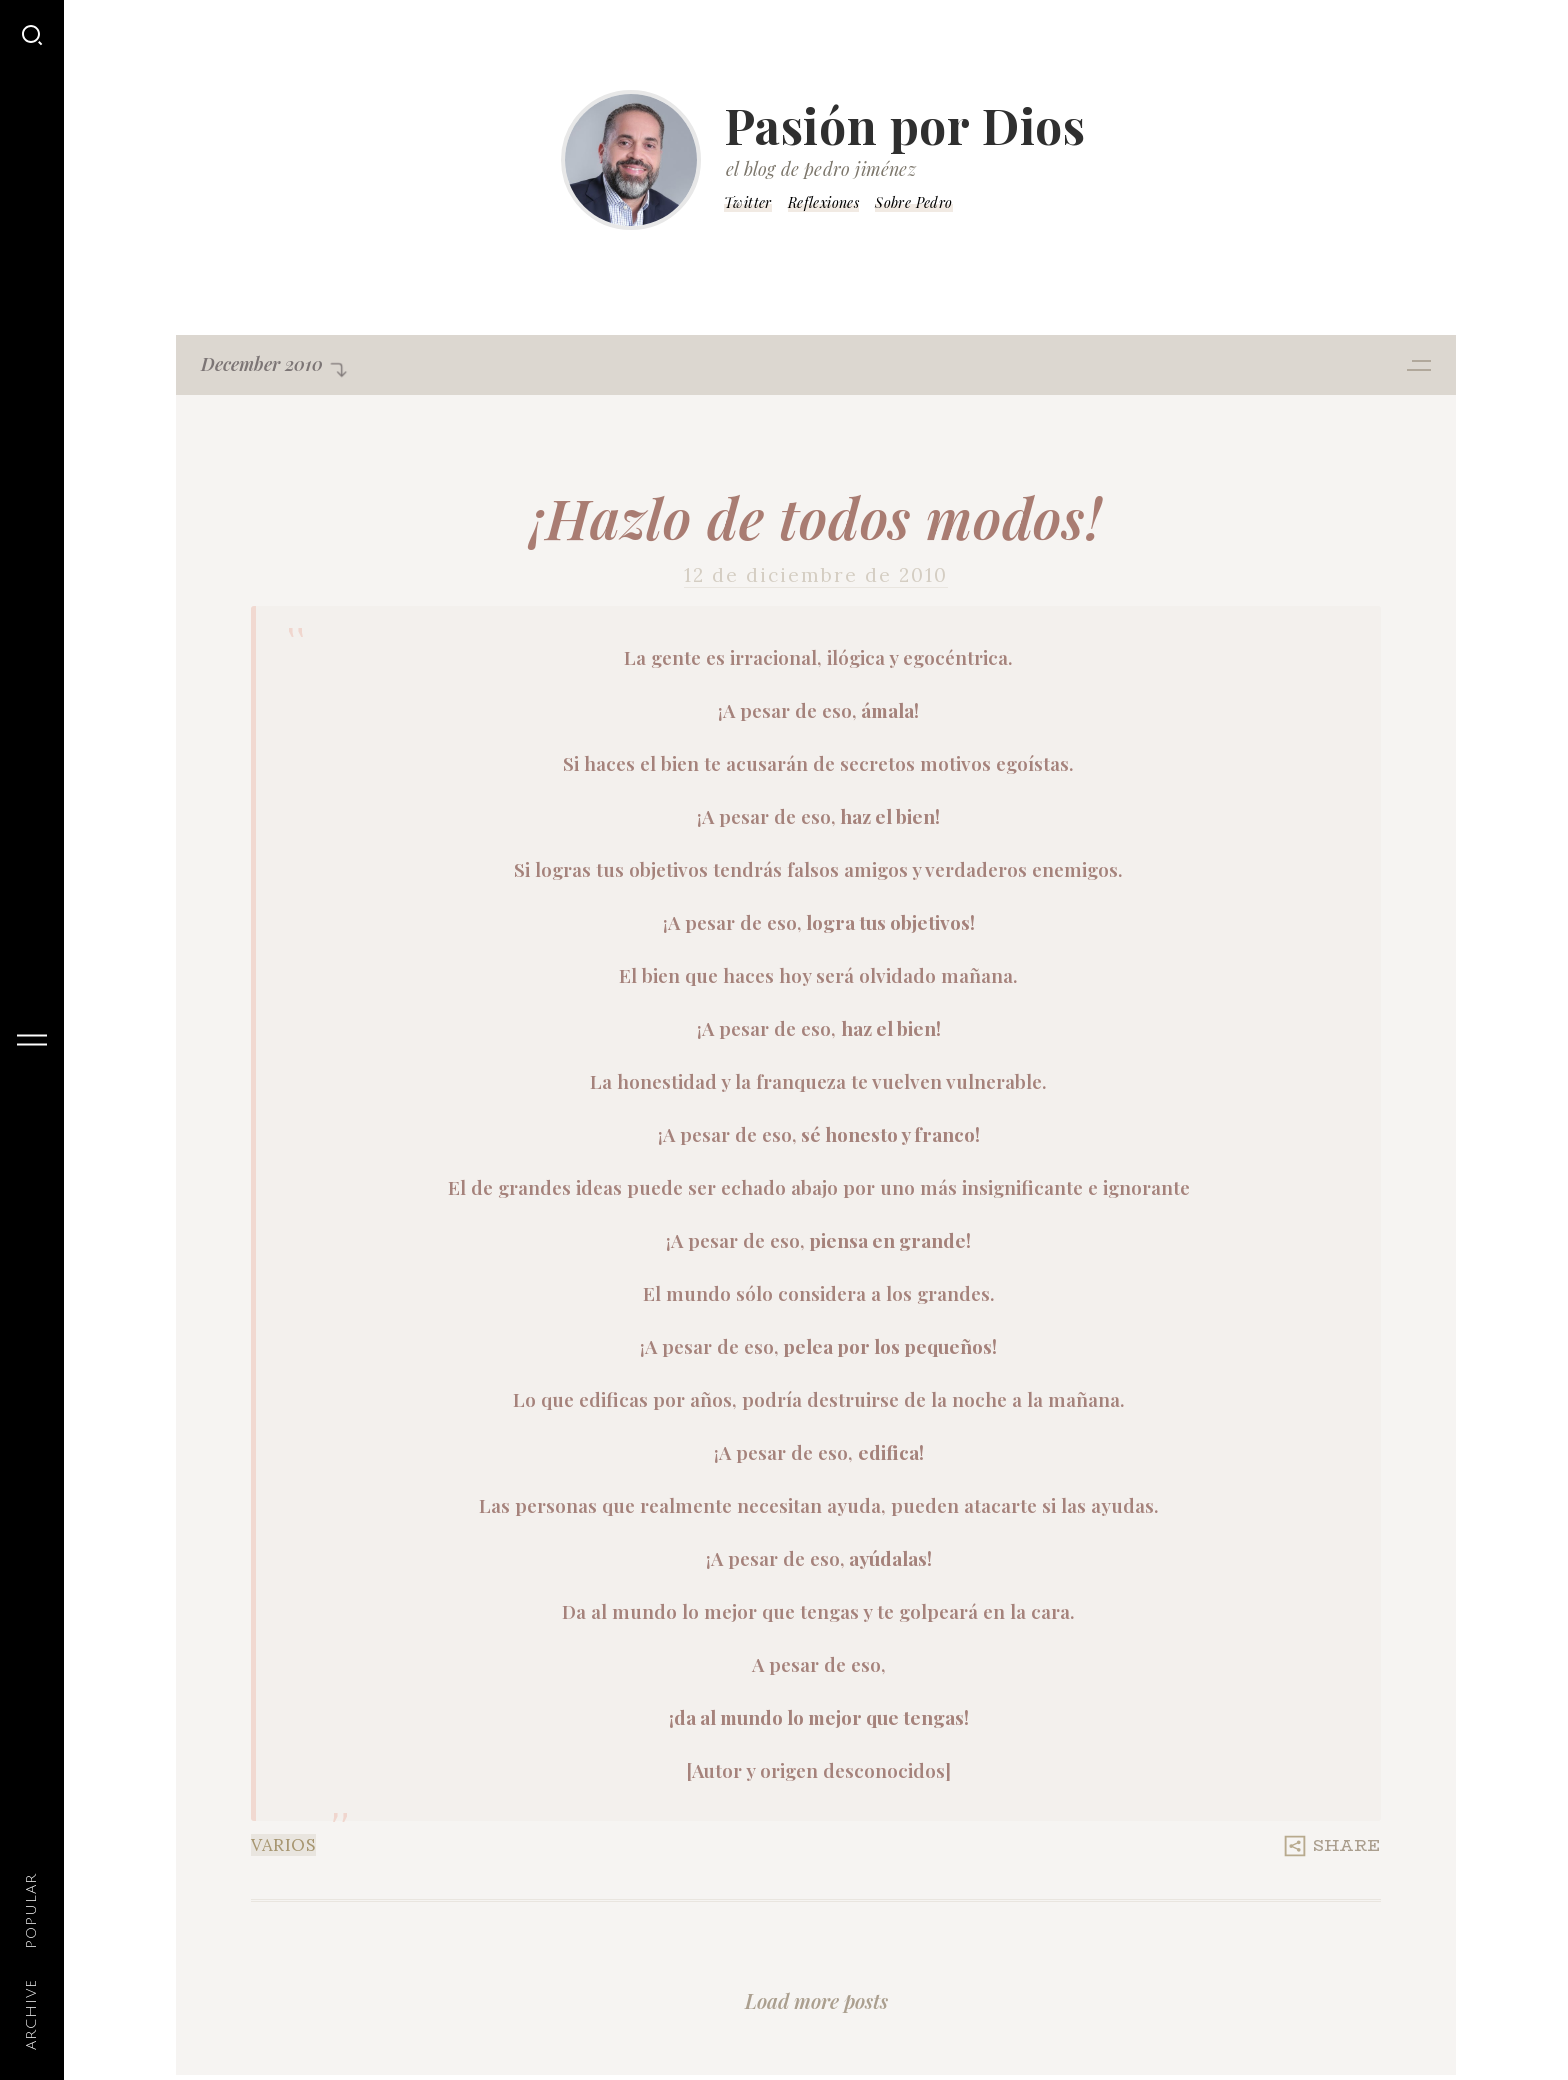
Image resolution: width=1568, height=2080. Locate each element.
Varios (283, 1845)
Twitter (748, 202)
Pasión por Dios (905, 125)
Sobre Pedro (913, 202)
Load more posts (816, 2000)
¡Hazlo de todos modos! (816, 517)
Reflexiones (823, 202)
